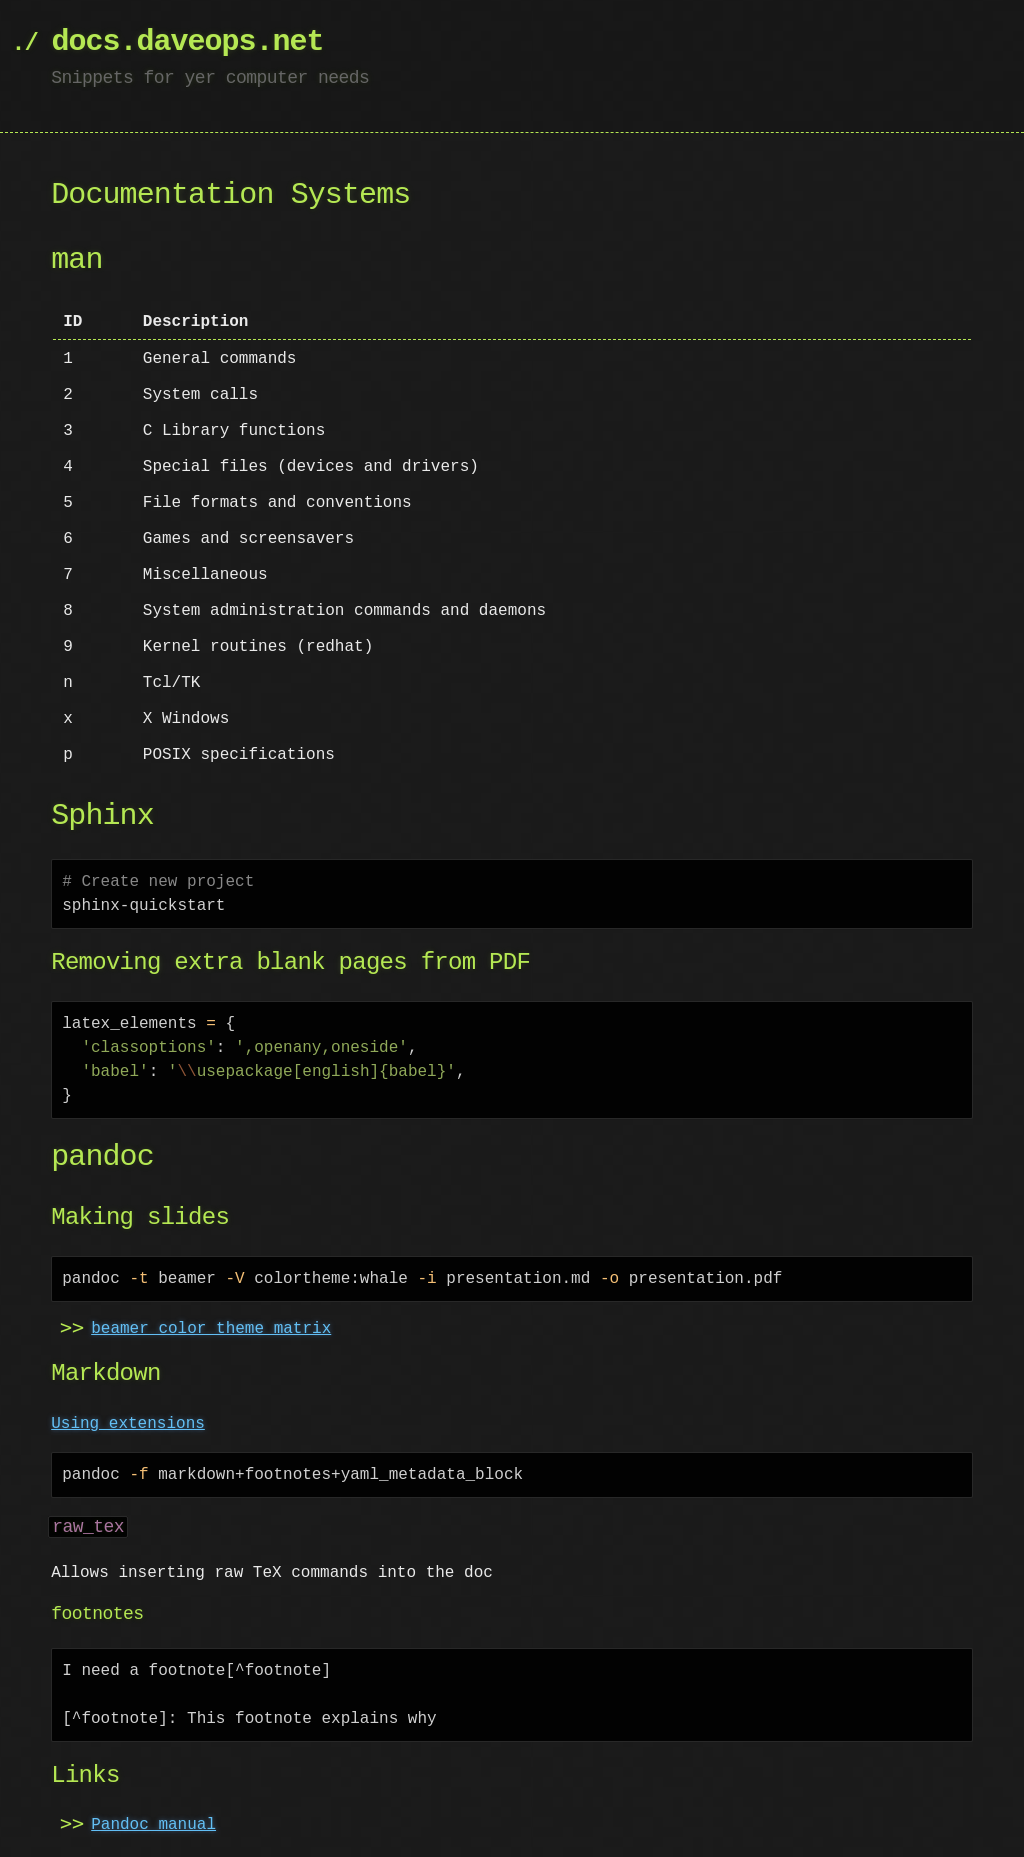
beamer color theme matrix (211, 1329)
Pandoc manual (153, 1825)
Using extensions (128, 1424)
